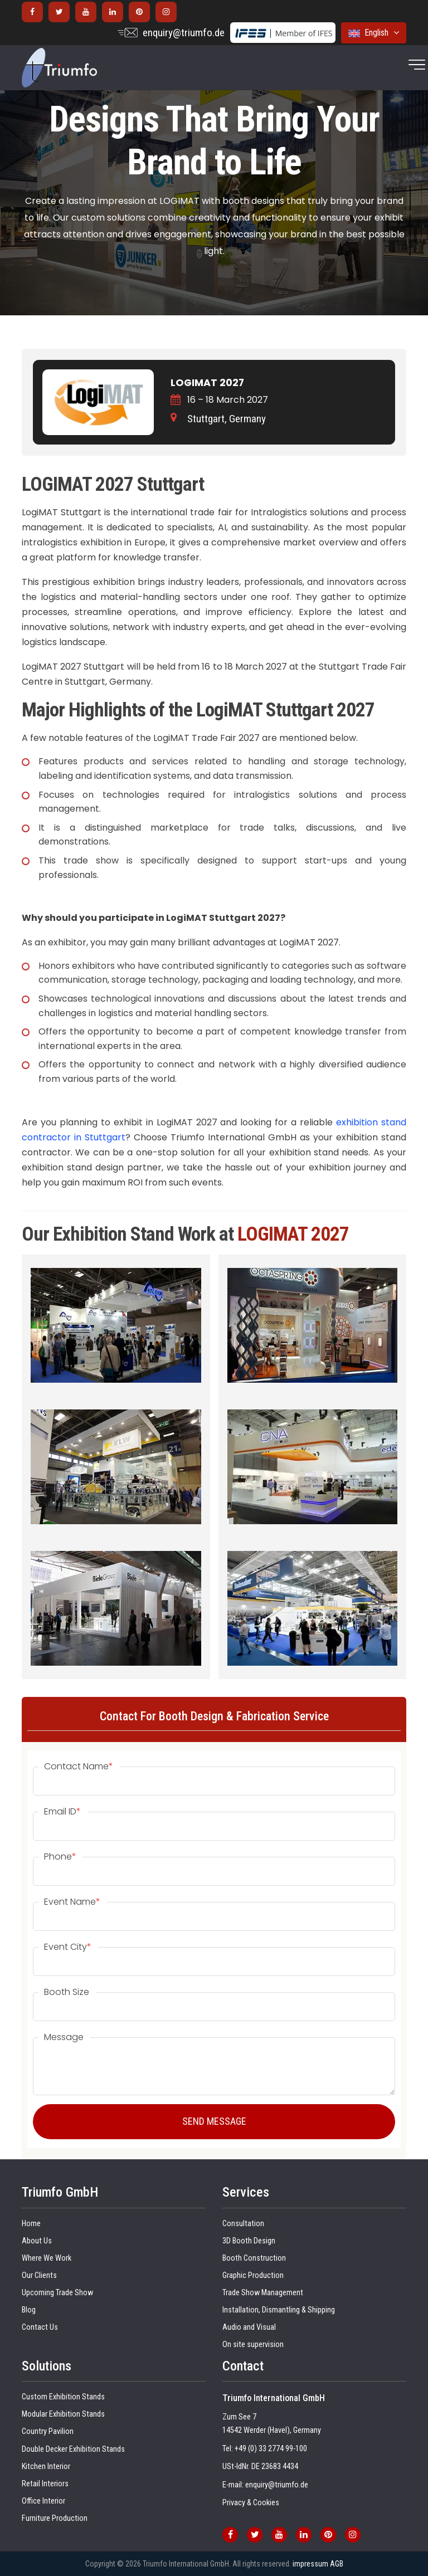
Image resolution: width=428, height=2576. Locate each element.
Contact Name (78, 1766)
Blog (29, 2310)
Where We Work (46, 2258)
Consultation (243, 2223)
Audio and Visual (249, 2327)
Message (64, 2037)
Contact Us (40, 2327)
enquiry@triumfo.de (184, 32)
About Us (37, 2241)
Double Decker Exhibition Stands (73, 2449)
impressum (310, 2563)
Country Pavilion (48, 2431)
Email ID (62, 1811)
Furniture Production (54, 2518)
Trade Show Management (262, 2292)
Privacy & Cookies (250, 2502)
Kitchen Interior (46, 2466)
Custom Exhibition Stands (63, 2397)
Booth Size (66, 1992)
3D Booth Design (248, 2241)
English (373, 32)
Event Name (72, 1901)
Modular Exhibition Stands (63, 2414)
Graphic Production (253, 2275)
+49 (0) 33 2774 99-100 (271, 2448)
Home (31, 2223)
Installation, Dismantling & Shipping (278, 2310)
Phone (60, 1856)
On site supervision (253, 2344)
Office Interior (43, 2501)
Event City (67, 1947)
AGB (336, 2563)
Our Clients (39, 2275)
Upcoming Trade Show (57, 2292)
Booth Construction (254, 2258)
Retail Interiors (45, 2484)
